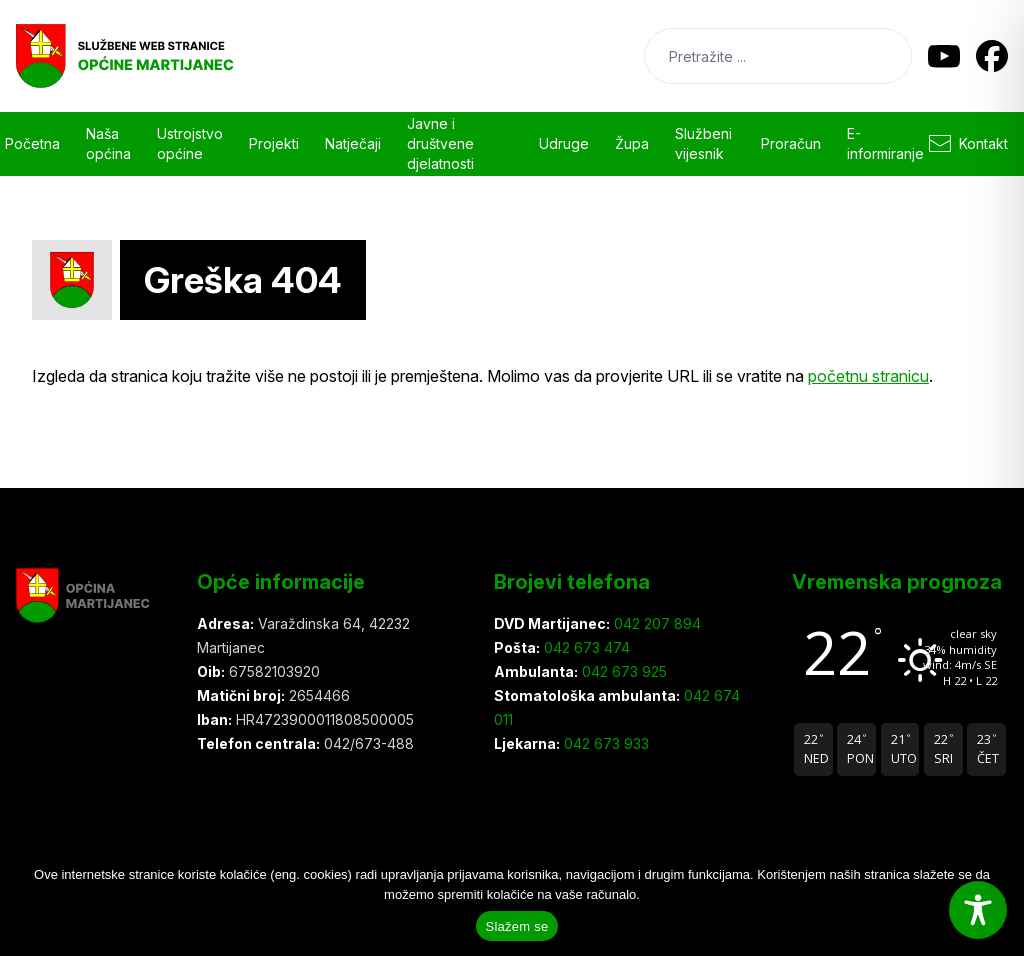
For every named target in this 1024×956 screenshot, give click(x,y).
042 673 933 (604, 743)
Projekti (274, 143)
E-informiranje (885, 143)
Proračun (791, 143)
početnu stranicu (868, 376)
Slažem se (517, 926)
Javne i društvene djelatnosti (440, 143)
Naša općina (108, 143)
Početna (32, 143)
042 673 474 (585, 647)
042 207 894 (655, 623)
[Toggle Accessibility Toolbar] (978, 910)
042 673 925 (622, 671)
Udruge (564, 143)
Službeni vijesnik (703, 143)
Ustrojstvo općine (190, 143)
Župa (632, 143)
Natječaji (353, 143)
